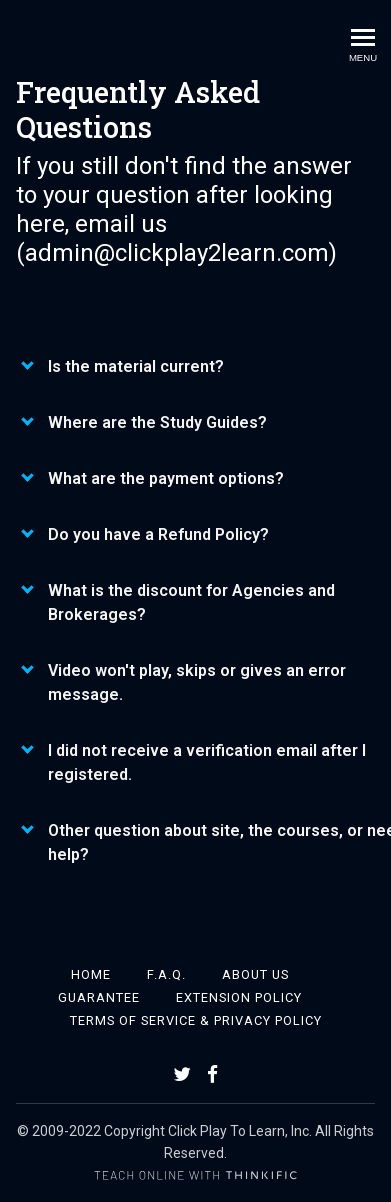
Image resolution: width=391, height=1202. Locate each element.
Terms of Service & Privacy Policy (196, 1020)
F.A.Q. (166, 974)
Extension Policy (239, 997)
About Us (255, 974)
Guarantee (99, 997)
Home (91, 974)
